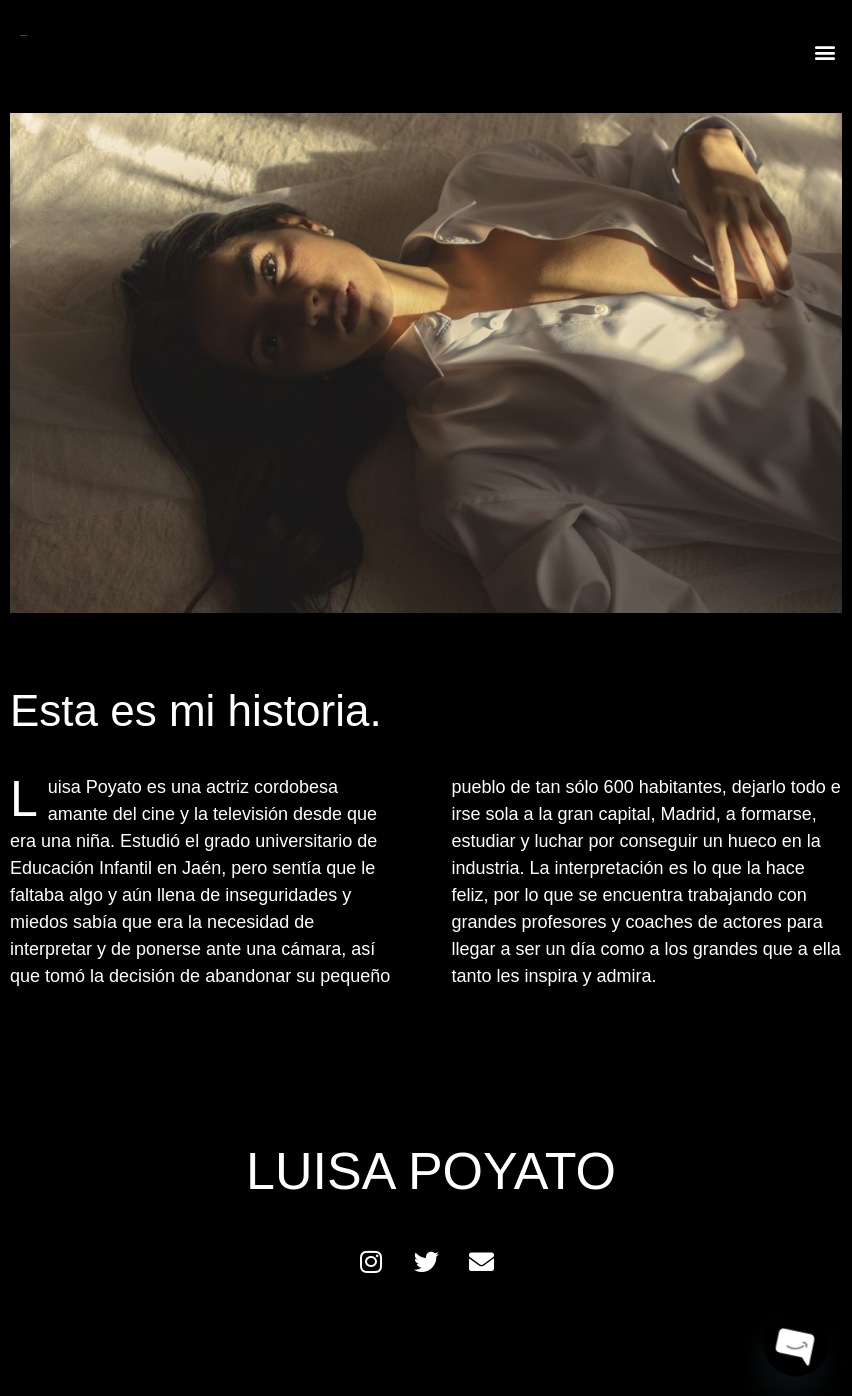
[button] (825, 51)
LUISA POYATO (23, 35)
